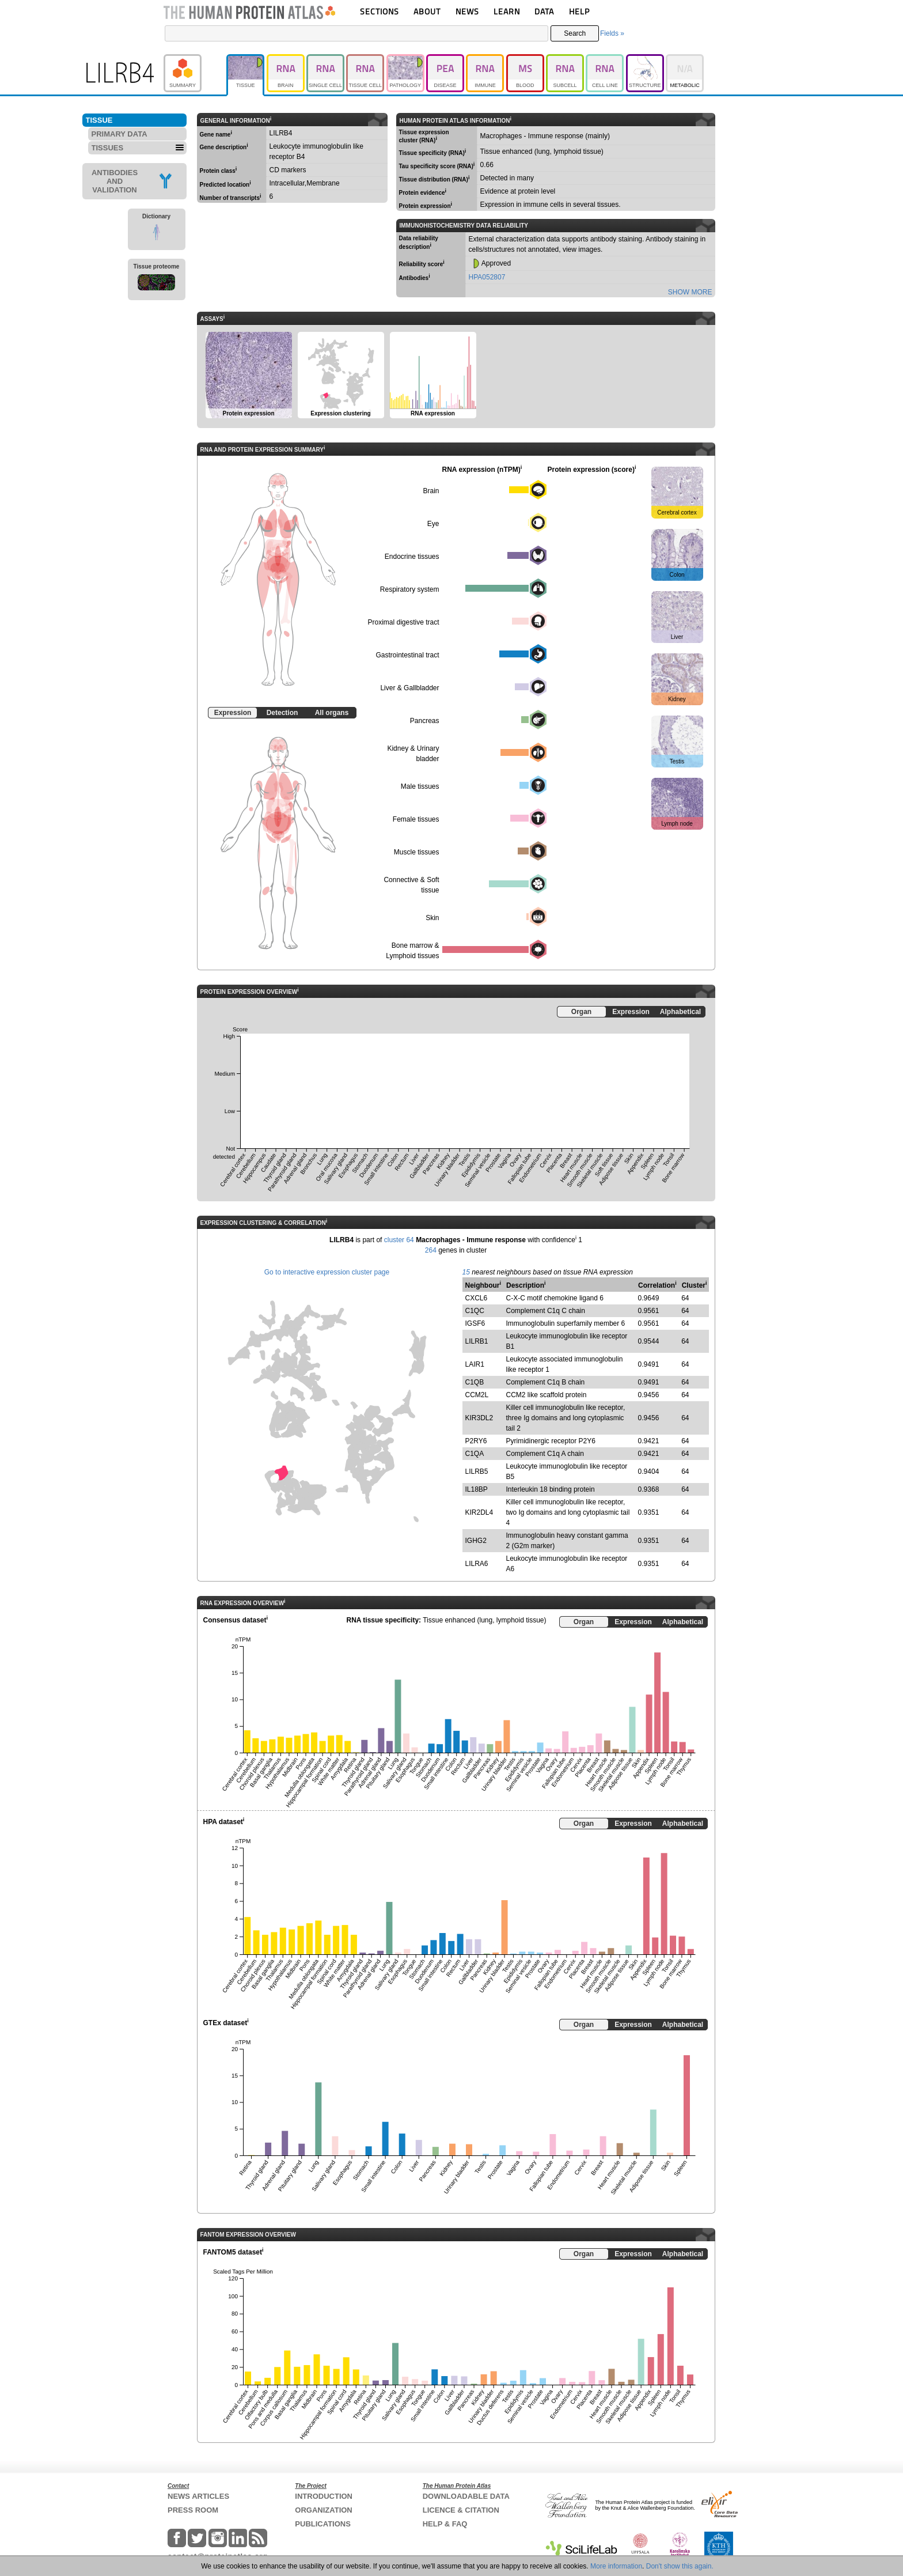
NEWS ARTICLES (198, 2496)
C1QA (474, 1454)
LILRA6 (476, 1564)
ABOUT (427, 11)
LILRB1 (476, 1341)
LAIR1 (474, 1364)
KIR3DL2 (479, 1418)
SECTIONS (379, 11)
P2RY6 (476, 1441)
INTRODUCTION (323, 2496)
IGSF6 (475, 1323)
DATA (544, 11)
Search (575, 33)
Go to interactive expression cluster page (326, 1272)
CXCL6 (476, 1298)
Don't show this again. (680, 2566)
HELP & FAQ (445, 2524)
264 (431, 1250)
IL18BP (476, 1489)
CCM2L (477, 1395)
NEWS (467, 11)
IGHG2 (476, 1541)
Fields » (612, 33)
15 (466, 1272)
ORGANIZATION (323, 2510)
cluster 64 (399, 1240)
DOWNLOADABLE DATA (466, 2496)
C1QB (474, 1382)
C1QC (474, 1311)
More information (616, 2566)
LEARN (507, 11)
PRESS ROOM (193, 2510)
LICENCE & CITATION (461, 2510)
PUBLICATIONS (323, 2524)
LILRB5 (476, 1471)
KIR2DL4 (479, 1512)
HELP (579, 11)
